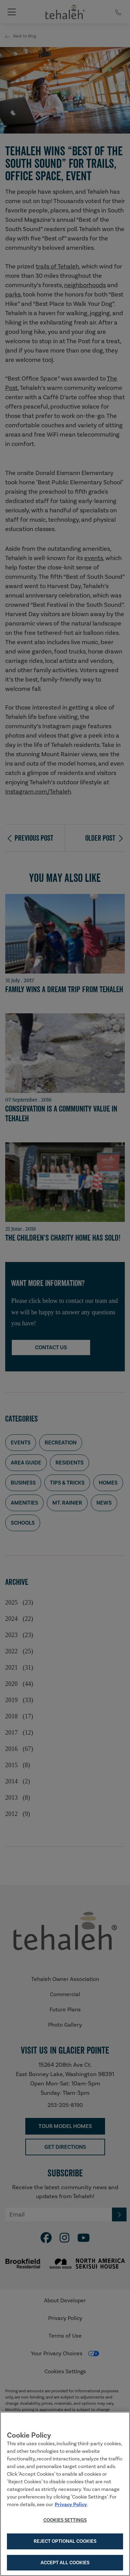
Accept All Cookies (65, 2563)
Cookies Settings (65, 2521)
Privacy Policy (71, 2505)
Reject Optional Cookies (65, 2542)
